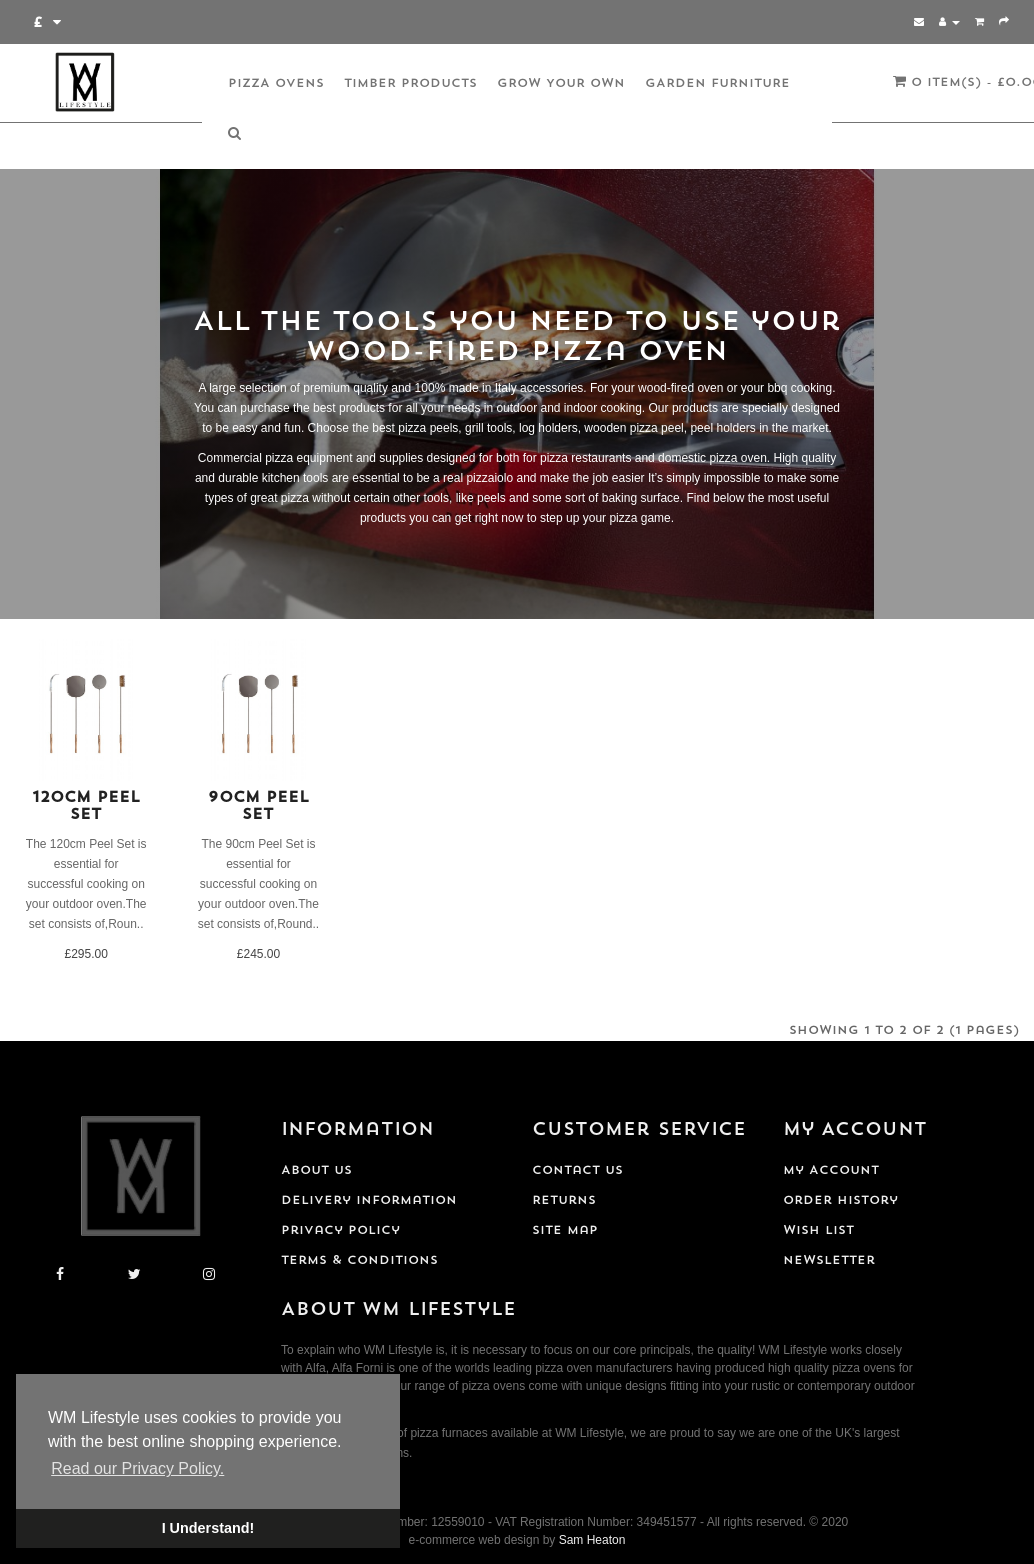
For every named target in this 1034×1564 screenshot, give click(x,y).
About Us (316, 1171)
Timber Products (410, 84)
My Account (831, 1171)
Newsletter (829, 1261)
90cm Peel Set (258, 807)
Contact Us (577, 1171)
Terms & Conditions (359, 1261)
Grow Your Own (561, 84)
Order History (840, 1201)
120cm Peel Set (86, 807)
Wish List (818, 1231)
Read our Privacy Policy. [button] (137, 1468)
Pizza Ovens (276, 84)
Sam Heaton (592, 1540)
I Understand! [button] (208, 1528)
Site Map (565, 1231)
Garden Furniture (717, 84)
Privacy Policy (340, 1231)
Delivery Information (369, 1201)
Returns (564, 1201)
